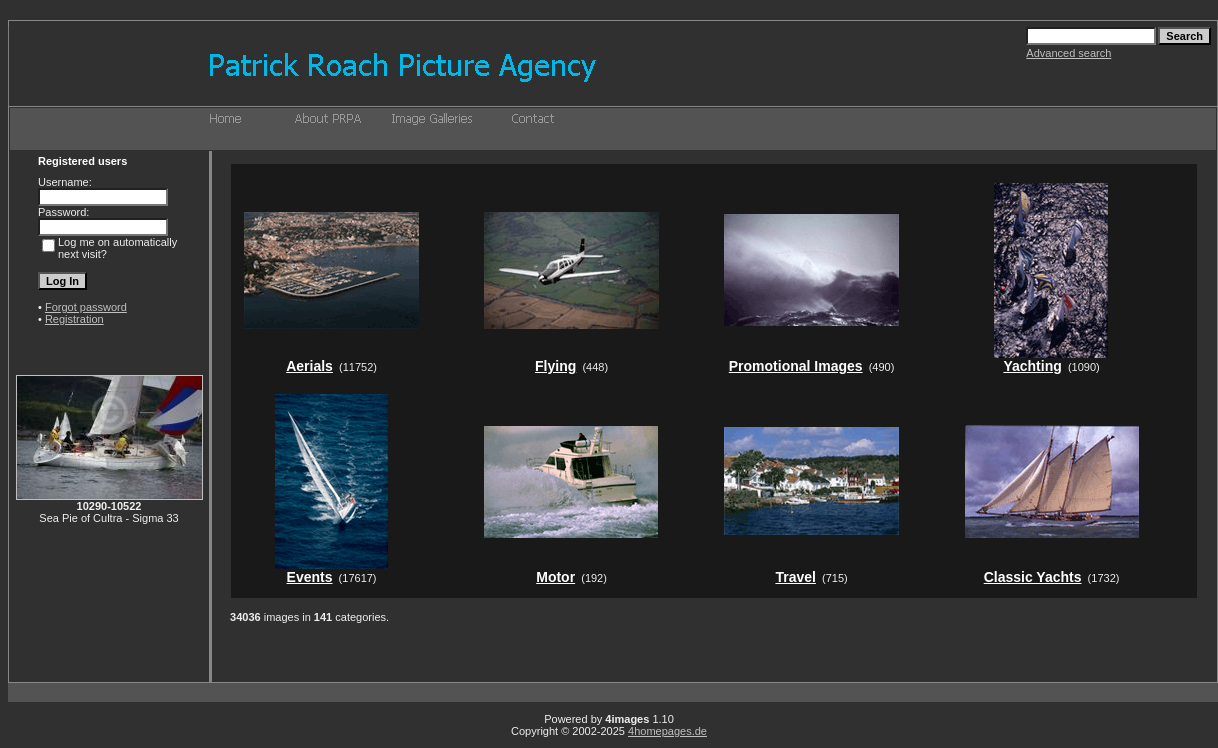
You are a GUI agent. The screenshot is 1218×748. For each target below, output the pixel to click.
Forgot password (86, 307)
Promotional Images (796, 366)
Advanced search (1068, 53)
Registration (74, 319)
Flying (555, 366)
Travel (795, 577)
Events (310, 577)
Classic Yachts (1033, 577)
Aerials (309, 366)
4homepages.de (667, 731)
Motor (555, 577)
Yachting (1032, 366)
